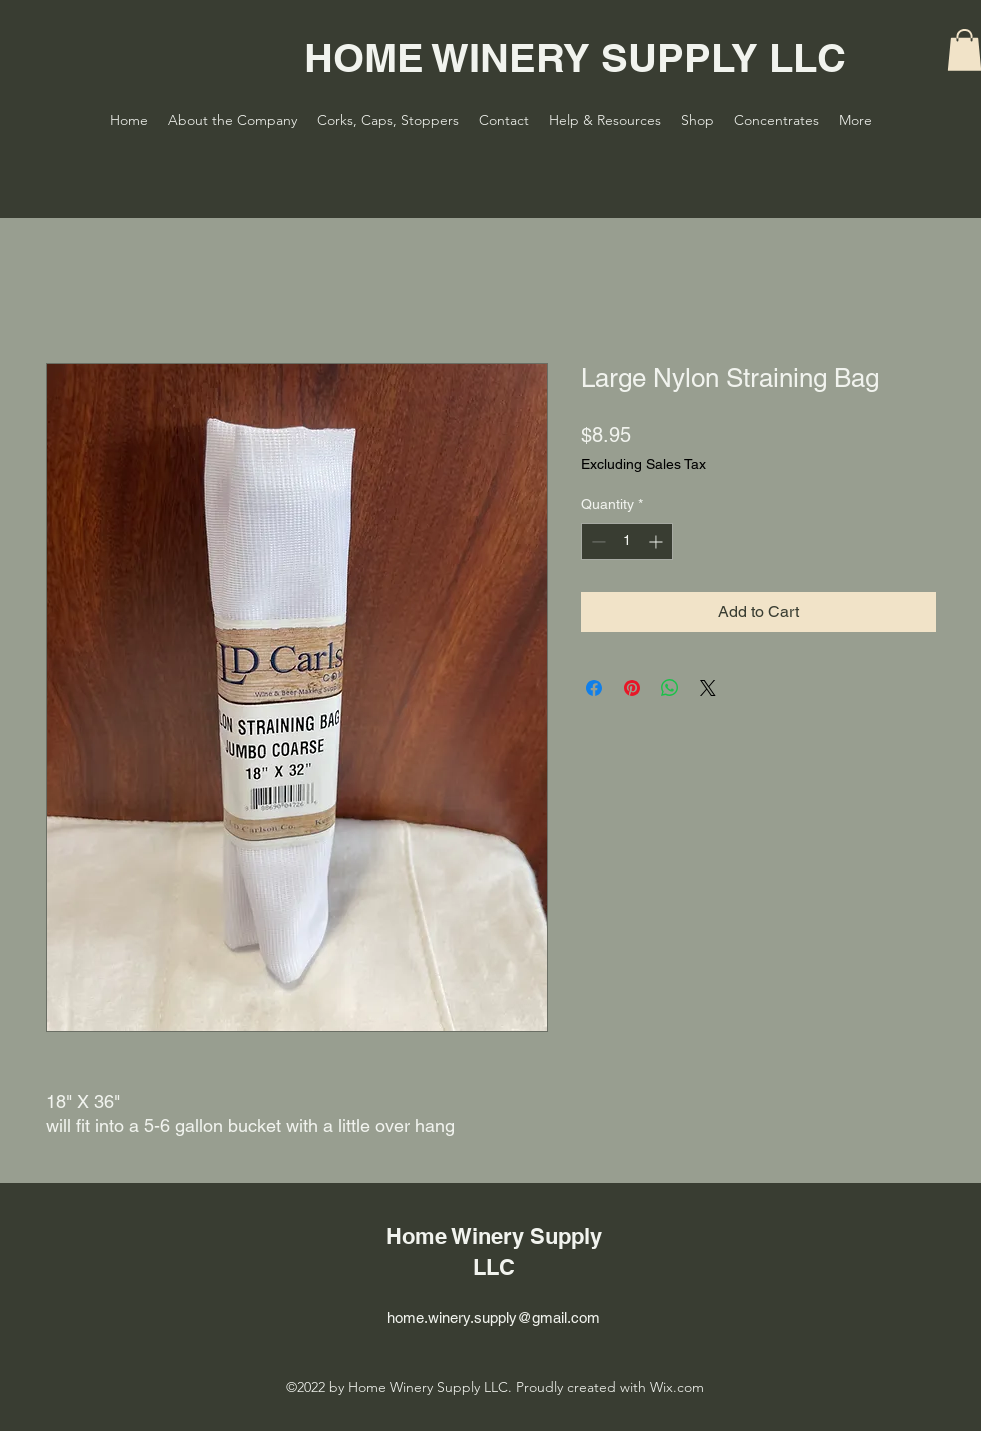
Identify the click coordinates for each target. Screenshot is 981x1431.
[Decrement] (596, 541)
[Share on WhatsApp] (670, 688)
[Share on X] (708, 688)
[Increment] (657, 541)
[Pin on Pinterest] (632, 688)
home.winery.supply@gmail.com (493, 1317)
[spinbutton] (627, 541)
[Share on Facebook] (594, 688)
